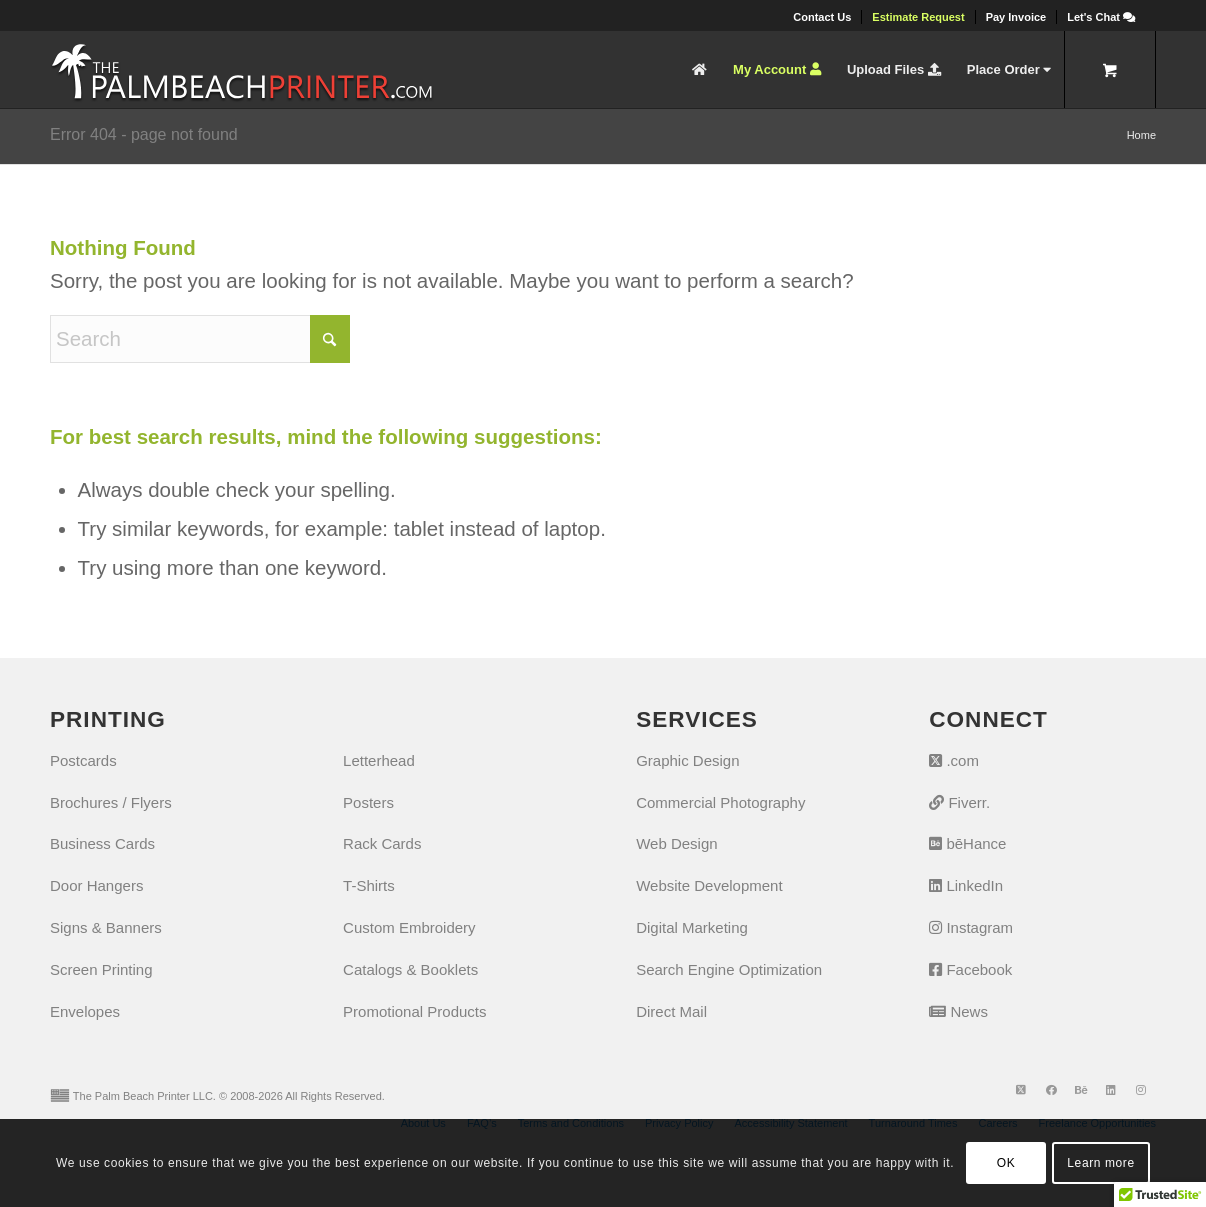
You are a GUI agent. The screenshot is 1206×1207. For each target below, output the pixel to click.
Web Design (676, 843)
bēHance (967, 843)
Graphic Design (687, 760)
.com (954, 760)
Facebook (970, 969)
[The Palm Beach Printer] (241, 69)
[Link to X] (1021, 1090)
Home (1141, 135)
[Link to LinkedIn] (1111, 1090)
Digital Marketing (692, 927)
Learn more (1100, 1163)
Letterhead (379, 760)
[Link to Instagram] (1141, 1090)
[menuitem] (822, 17)
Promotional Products (414, 1011)
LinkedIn (966, 885)
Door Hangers (96, 885)
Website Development (709, 885)
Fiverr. (959, 802)
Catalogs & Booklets (410, 969)
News (958, 1011)
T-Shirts (369, 885)
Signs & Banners (106, 927)
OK (1006, 1163)
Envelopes (85, 1011)
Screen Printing (101, 969)
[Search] (200, 339)
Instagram (971, 927)
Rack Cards (382, 843)
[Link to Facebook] (1051, 1090)
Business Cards (102, 843)
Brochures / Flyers (111, 802)
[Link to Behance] (1081, 1090)
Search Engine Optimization (729, 969)
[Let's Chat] (1101, 17)
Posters (368, 802)
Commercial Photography (720, 802)
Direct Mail (671, 1011)
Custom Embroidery (409, 927)
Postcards (83, 760)
